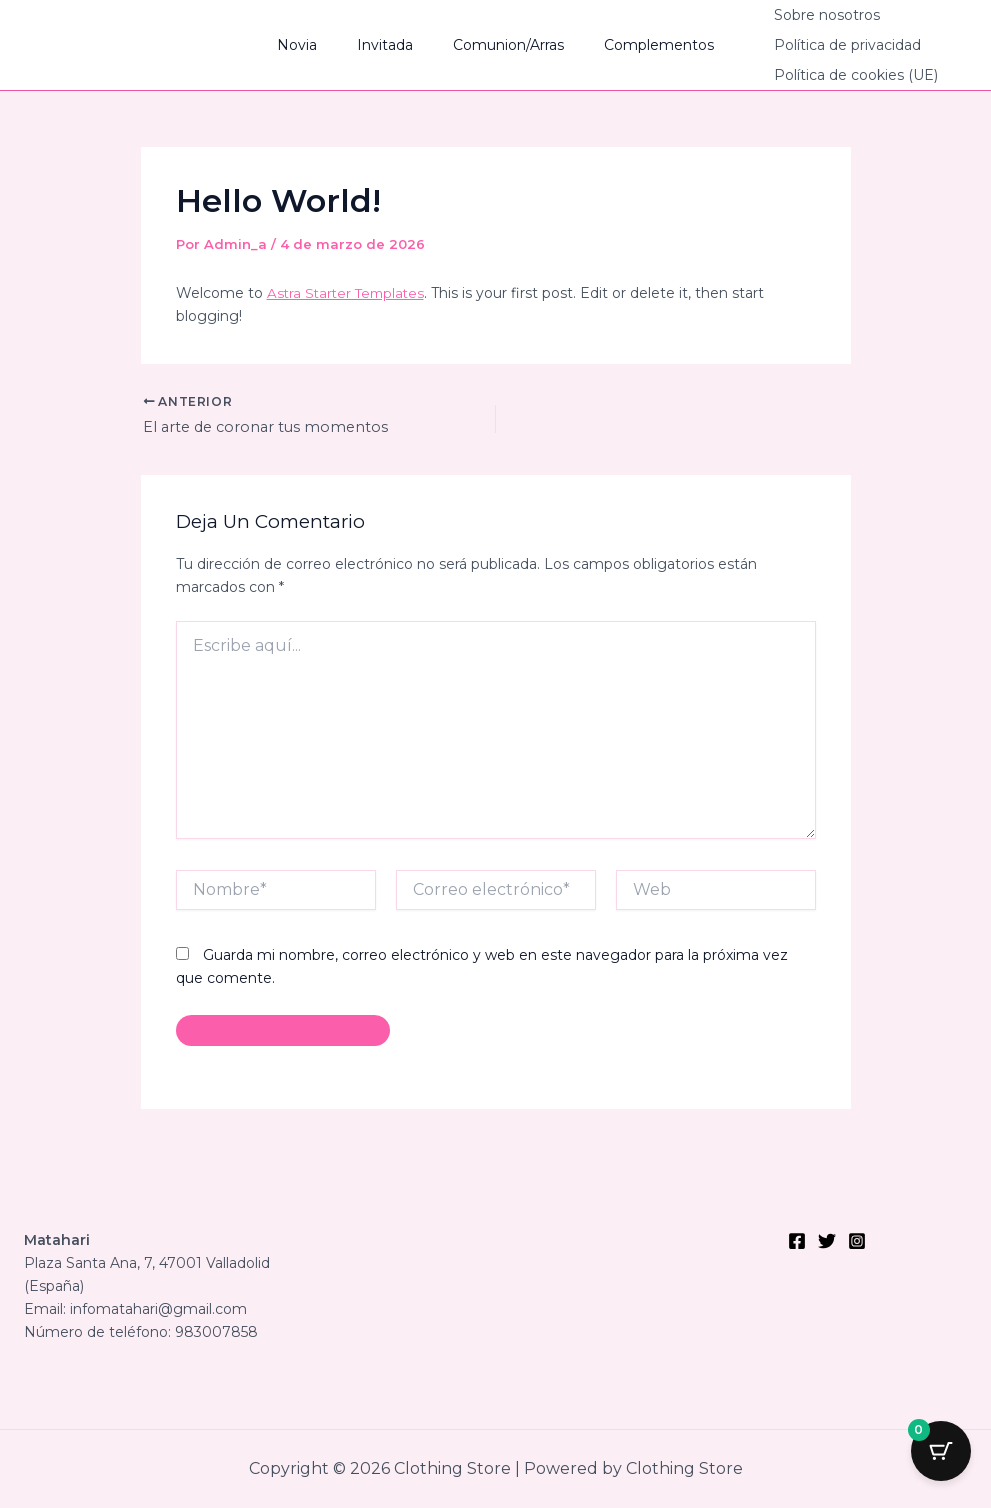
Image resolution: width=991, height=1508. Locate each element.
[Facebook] (797, 1241)
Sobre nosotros (797, 15)
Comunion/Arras (502, 45)
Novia (315, 45)
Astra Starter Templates (349, 293)
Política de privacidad (817, 45)
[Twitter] (827, 1241)
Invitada (391, 45)
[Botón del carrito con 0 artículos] (941, 1458)
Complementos (641, 45)
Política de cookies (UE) (826, 75)
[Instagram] (857, 1241)
